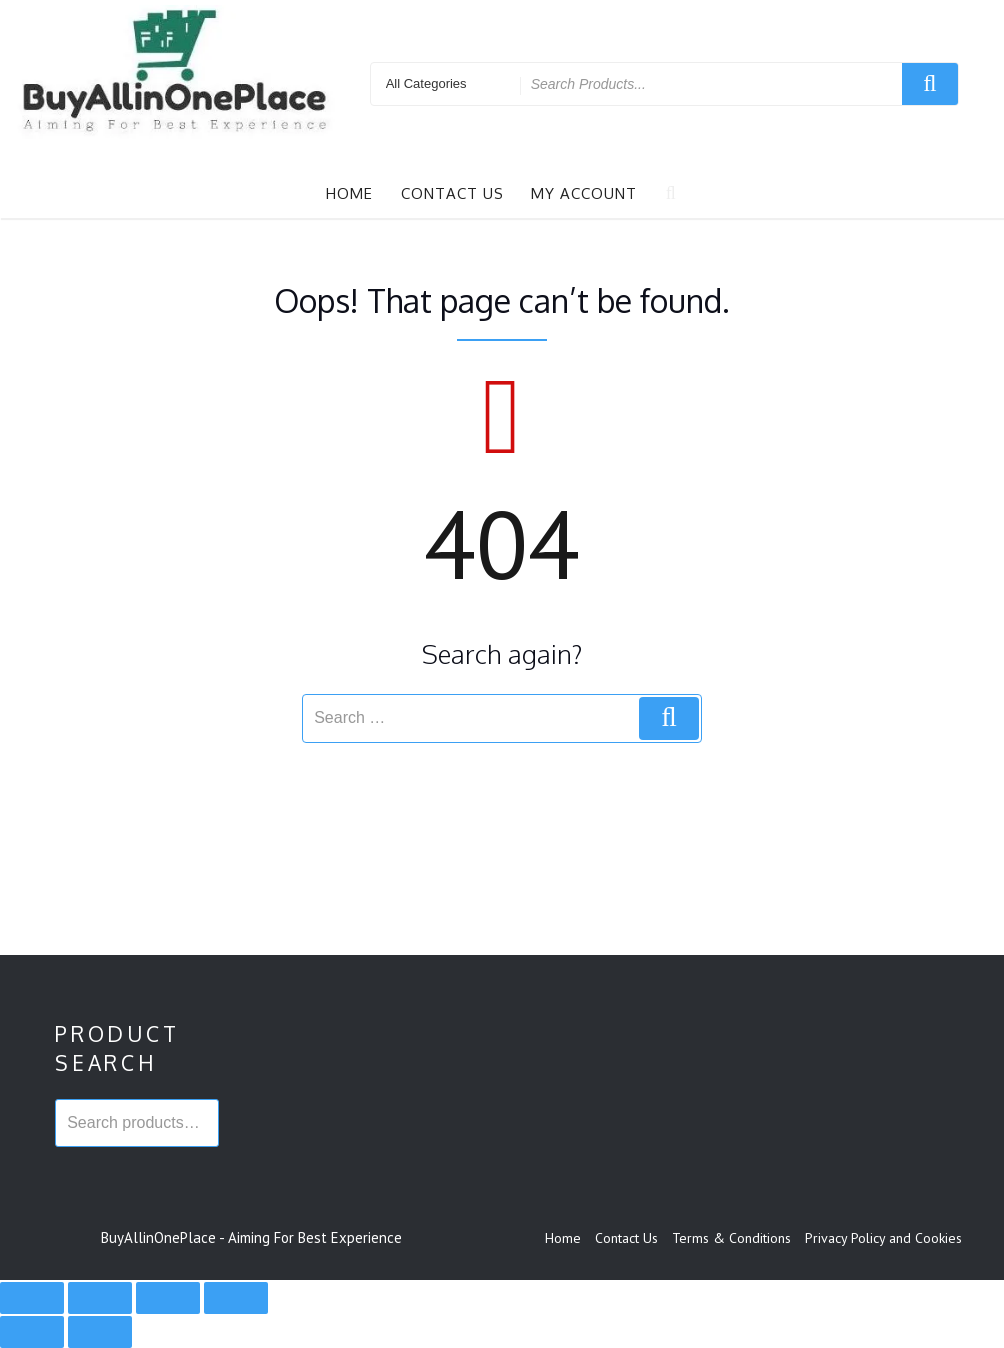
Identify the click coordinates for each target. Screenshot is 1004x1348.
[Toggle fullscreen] (100, 1298)
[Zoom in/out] (32, 1298)
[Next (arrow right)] (100, 1332)
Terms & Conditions (731, 1238)
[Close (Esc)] (236, 1298)
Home (349, 193)
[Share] (168, 1298)
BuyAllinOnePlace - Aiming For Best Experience (251, 1237)
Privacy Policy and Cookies (883, 1238)
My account (584, 193)
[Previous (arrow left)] (32, 1332)
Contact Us (452, 193)
